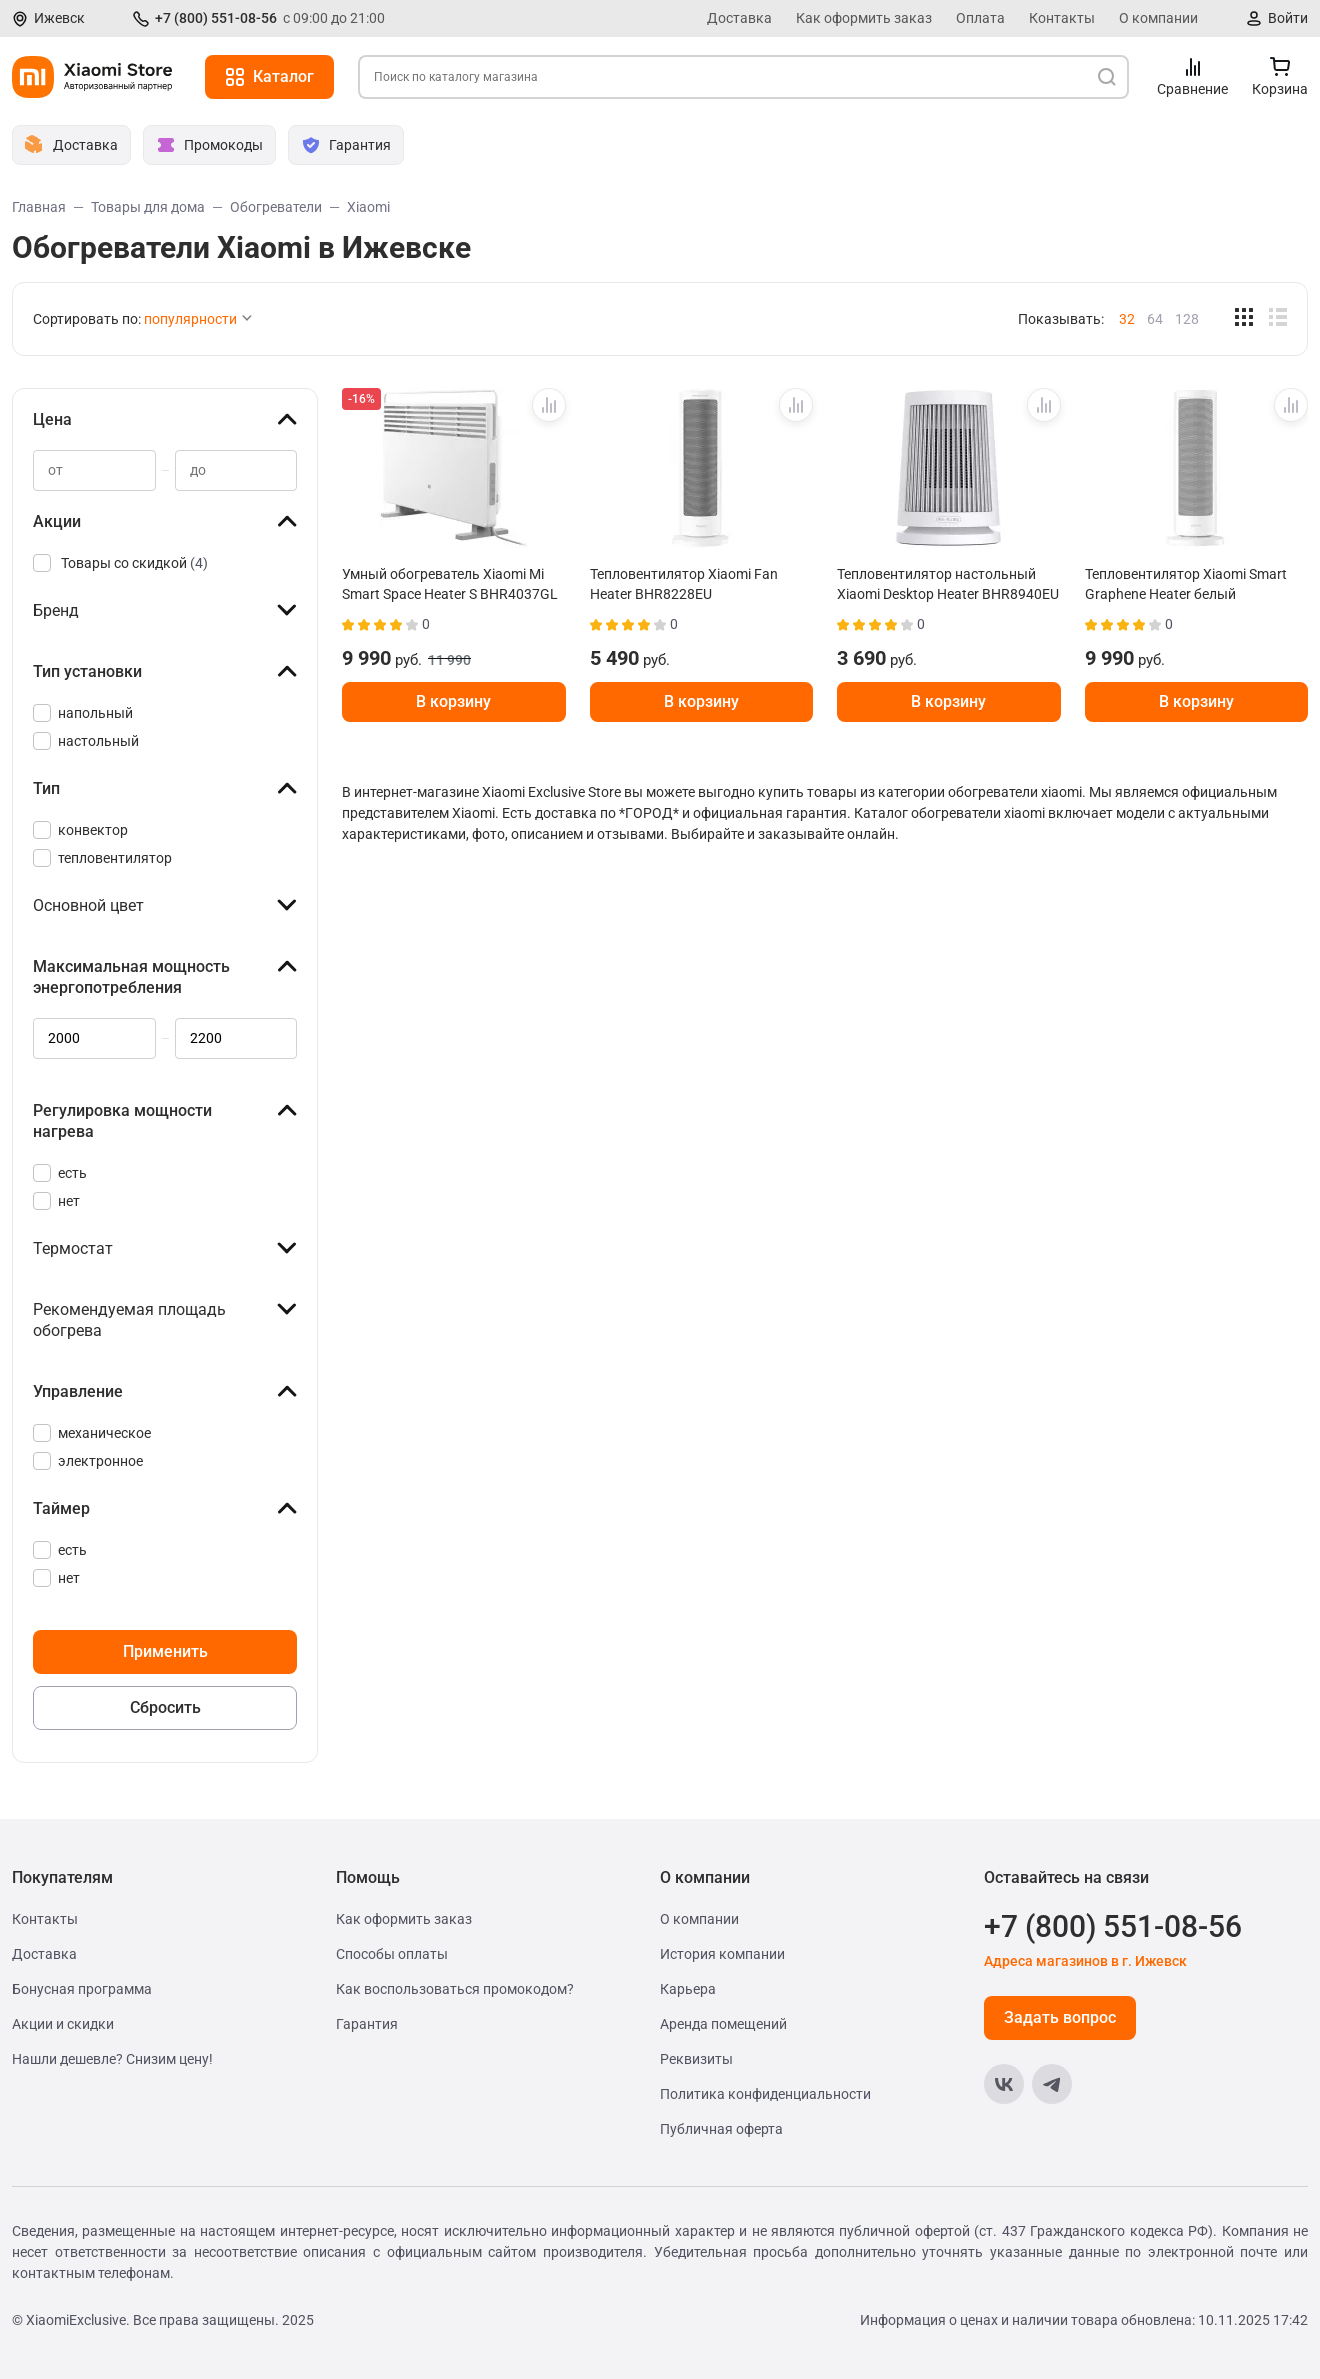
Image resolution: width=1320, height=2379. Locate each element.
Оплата (980, 18)
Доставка (739, 18)
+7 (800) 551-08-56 (216, 18)
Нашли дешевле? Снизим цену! (112, 2059)
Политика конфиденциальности (765, 2094)
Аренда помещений (723, 2024)
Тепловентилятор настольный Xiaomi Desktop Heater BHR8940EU (948, 584)
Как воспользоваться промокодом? (455, 1989)
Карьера (688, 1989)
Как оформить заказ (864, 18)
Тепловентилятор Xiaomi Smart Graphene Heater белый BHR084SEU (1186, 584)
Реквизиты (696, 2059)
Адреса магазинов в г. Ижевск (1085, 1961)
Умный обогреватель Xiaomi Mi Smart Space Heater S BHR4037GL (450, 584)
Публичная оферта (721, 2129)
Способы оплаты (392, 1954)
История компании (722, 1954)
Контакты (1062, 18)
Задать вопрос (1060, 2017)
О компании (1158, 18)
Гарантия (367, 2024)
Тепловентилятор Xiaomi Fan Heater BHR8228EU (684, 584)
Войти (1288, 18)
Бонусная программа (82, 1989)
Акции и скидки (63, 2024)
